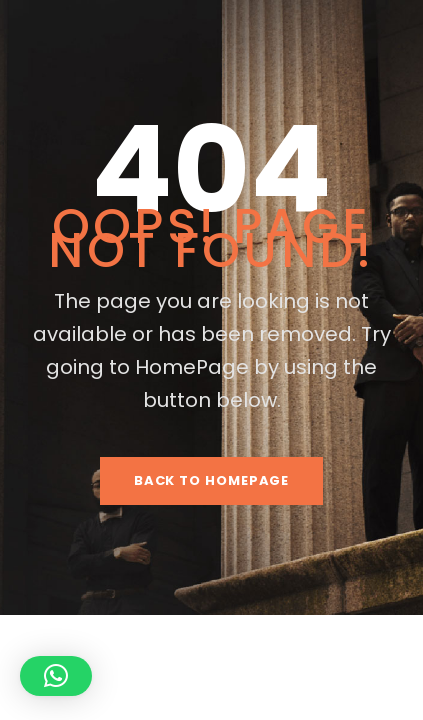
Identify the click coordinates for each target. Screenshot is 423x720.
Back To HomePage (212, 480)
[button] (56, 676)
